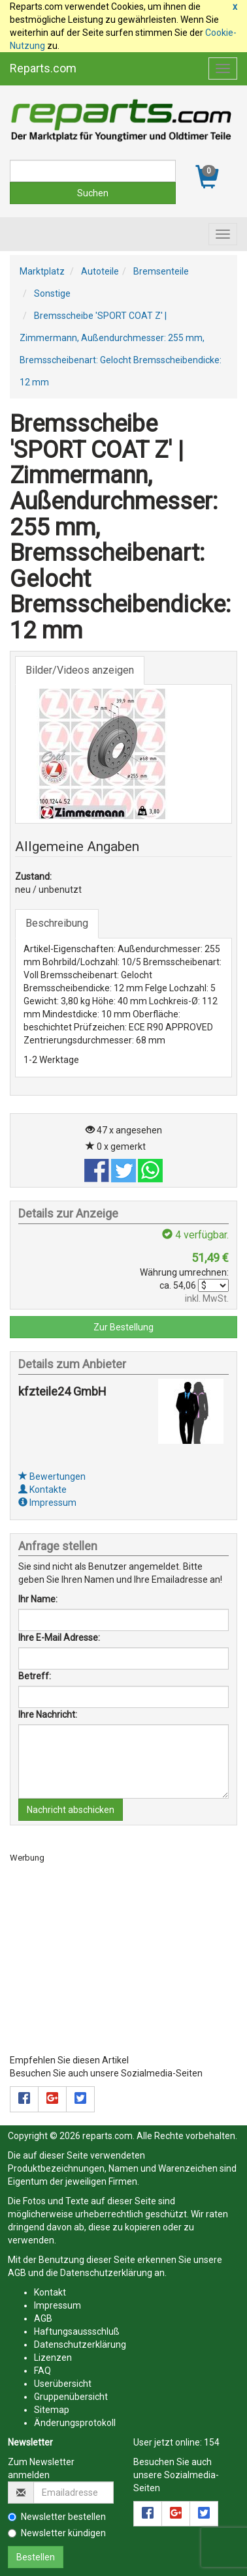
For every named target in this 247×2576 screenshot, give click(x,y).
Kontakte (42, 1489)
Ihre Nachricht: (47, 1714)
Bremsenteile (161, 271)
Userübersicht (62, 2383)
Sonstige (52, 293)
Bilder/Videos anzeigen (79, 670)
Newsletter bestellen (57, 2516)
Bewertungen (52, 1476)
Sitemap (51, 2409)
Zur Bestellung (123, 1327)
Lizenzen (53, 2357)
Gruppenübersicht (71, 2396)
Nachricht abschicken (70, 1810)
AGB (17, 2273)
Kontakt (50, 2292)
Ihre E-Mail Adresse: (59, 1637)
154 (212, 2442)
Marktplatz (42, 271)
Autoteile (100, 271)
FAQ (42, 2370)
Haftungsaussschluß (77, 2331)
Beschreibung (56, 923)
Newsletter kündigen (57, 2533)
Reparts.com (43, 68)
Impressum (47, 1502)
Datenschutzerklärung (106, 2273)
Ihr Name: (38, 1599)
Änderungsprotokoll (75, 2423)
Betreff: (34, 1676)
